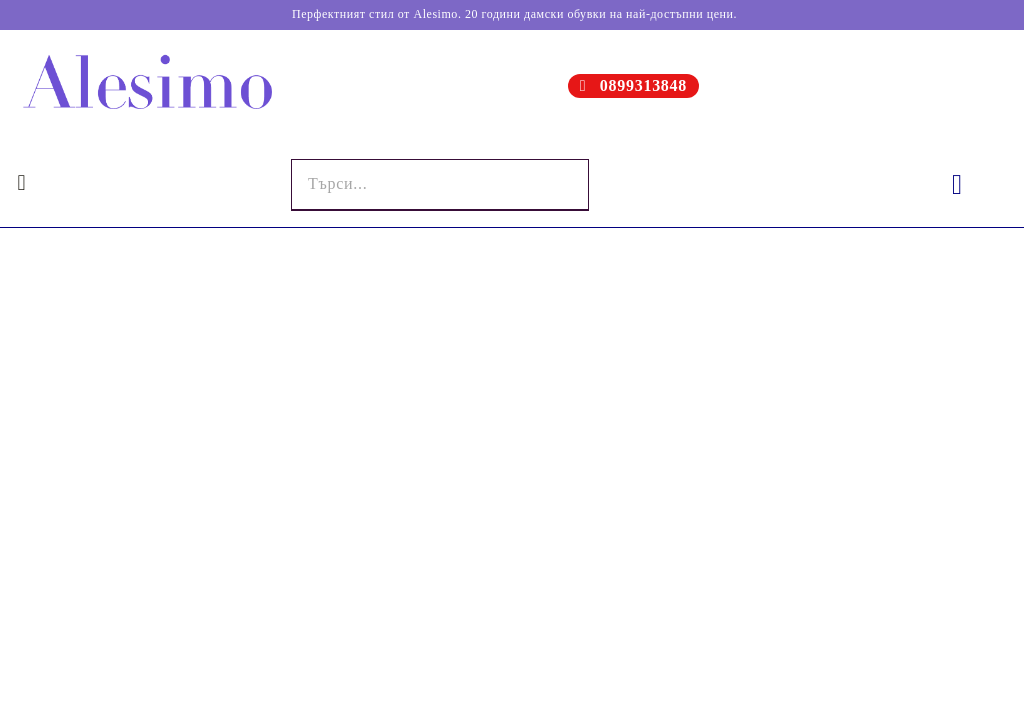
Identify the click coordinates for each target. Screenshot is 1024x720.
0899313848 (643, 85)
